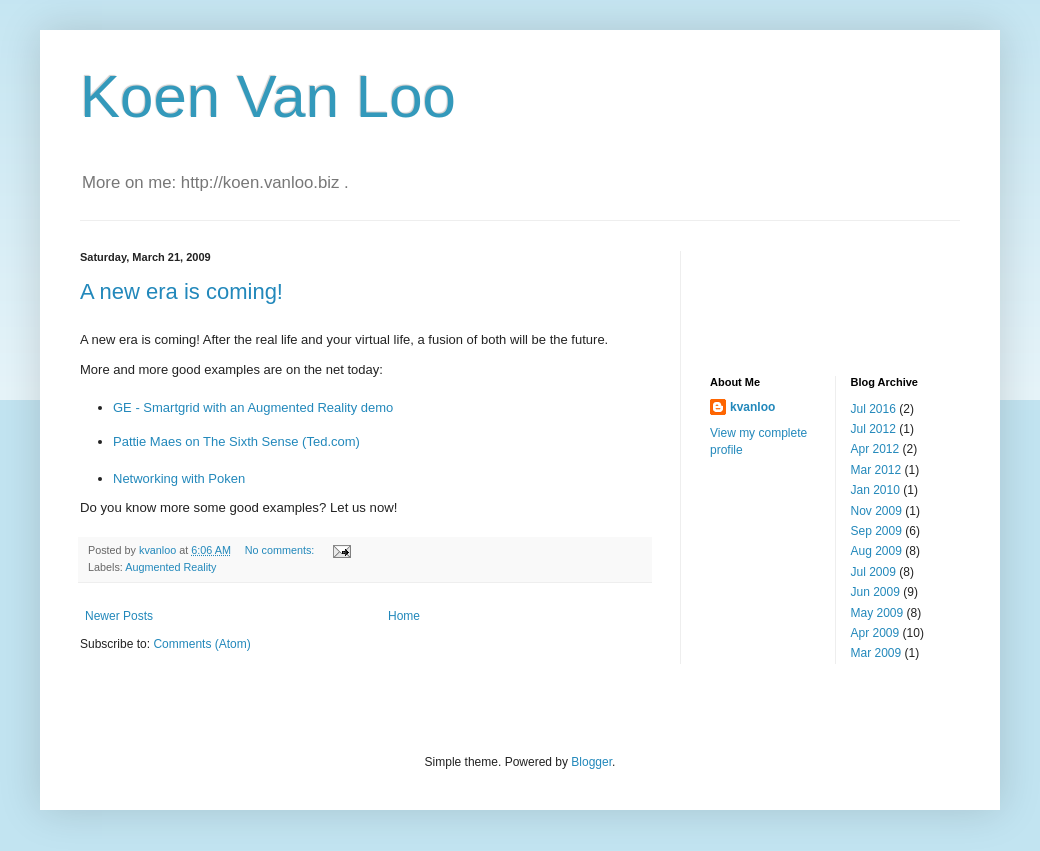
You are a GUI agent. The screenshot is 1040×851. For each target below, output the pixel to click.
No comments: (281, 550)
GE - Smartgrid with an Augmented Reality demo (253, 407)
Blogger (591, 762)
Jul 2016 (873, 409)
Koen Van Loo (268, 96)
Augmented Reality (170, 567)
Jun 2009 (875, 592)
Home (404, 616)
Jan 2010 (875, 490)
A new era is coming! (181, 291)
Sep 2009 (876, 531)
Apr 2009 (875, 633)
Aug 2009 (876, 551)
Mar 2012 (876, 470)
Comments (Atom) (201, 644)
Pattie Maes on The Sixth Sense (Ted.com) (236, 441)
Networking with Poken (179, 478)
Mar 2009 (876, 653)
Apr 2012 (875, 449)
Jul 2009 (873, 572)
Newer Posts (119, 616)
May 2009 (877, 613)
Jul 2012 (873, 429)
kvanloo (752, 407)
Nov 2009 (876, 511)
